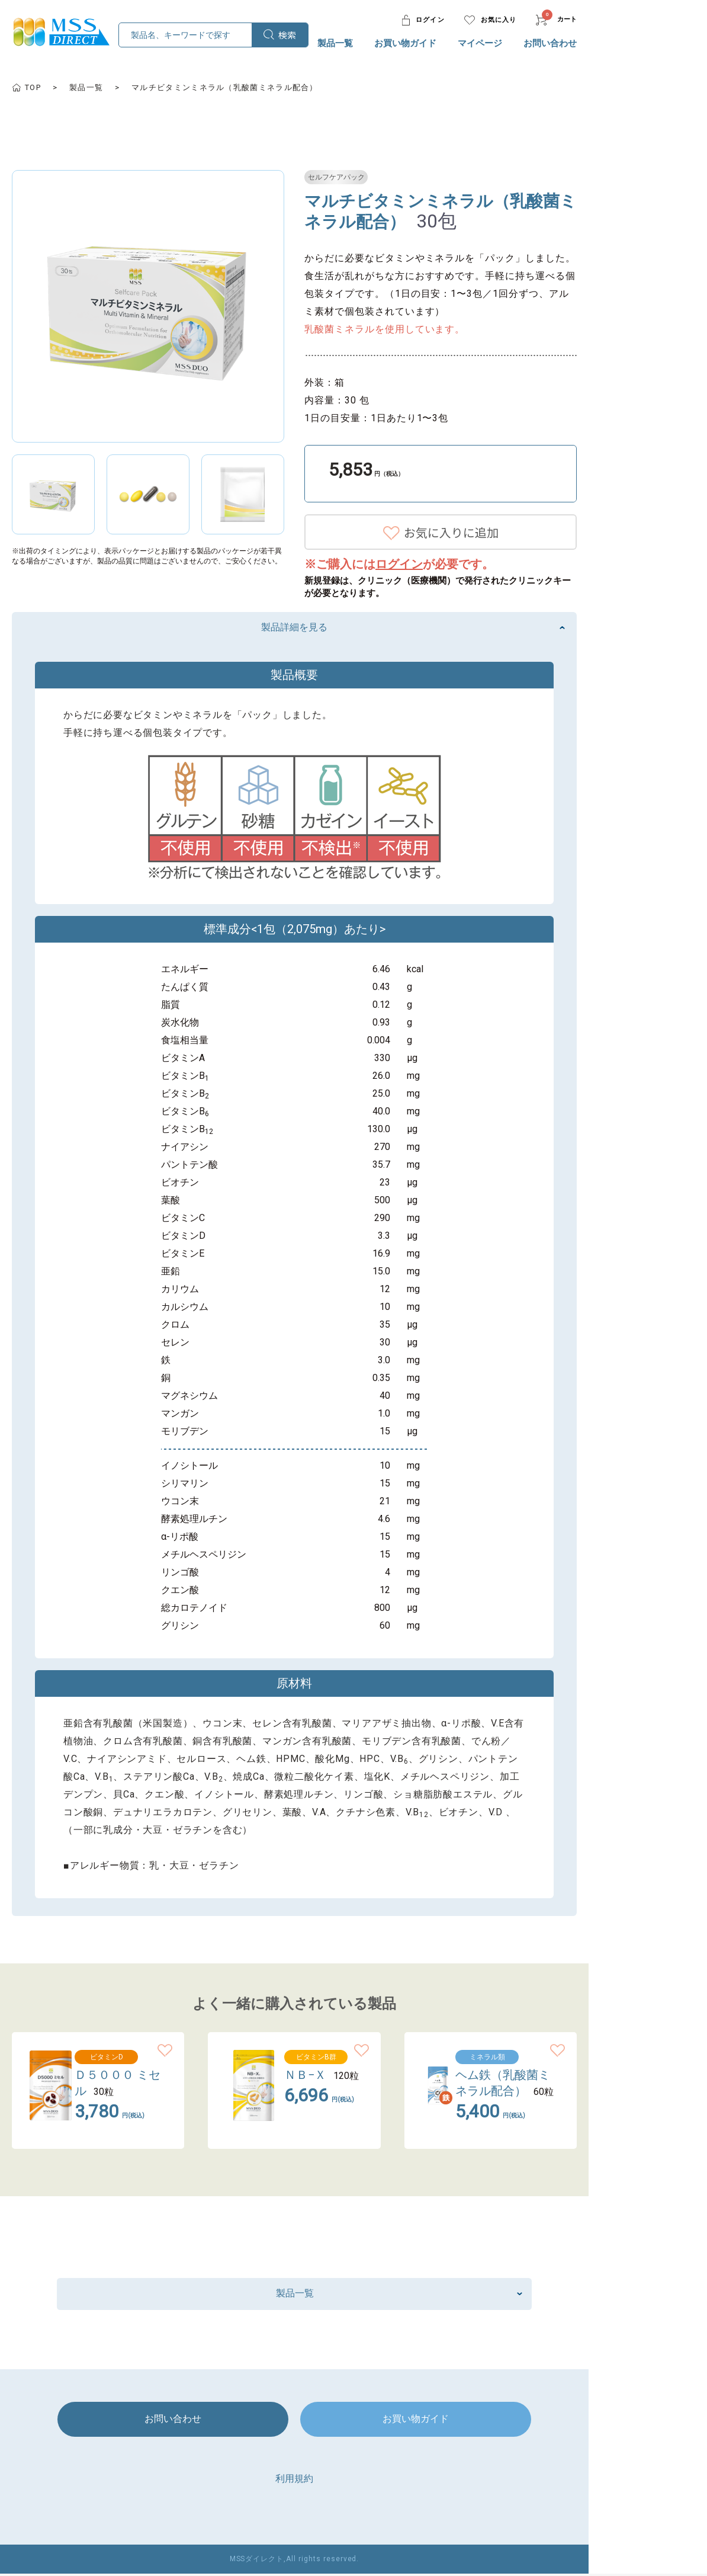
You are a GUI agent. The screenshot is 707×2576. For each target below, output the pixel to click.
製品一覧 (402, 43)
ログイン (466, 564)
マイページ (547, 43)
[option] (199, 306)
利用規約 (353, 2480)
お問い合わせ (617, 43)
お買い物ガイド (472, 43)
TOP (84, 87)
